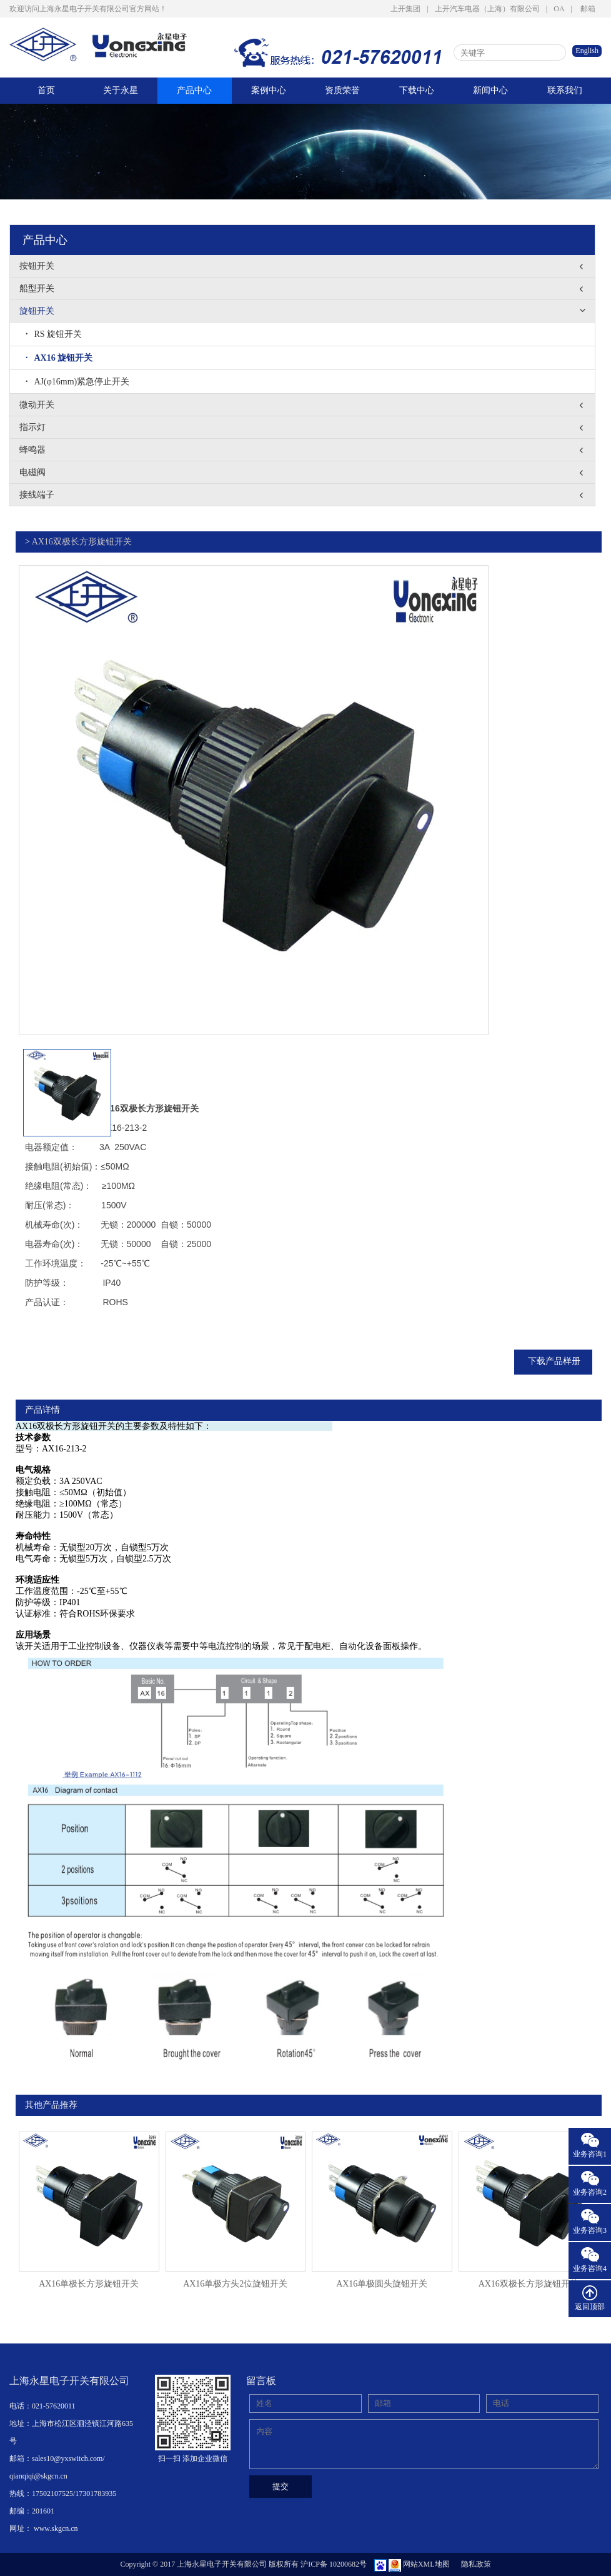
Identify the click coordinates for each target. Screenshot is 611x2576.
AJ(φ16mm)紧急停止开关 (77, 381)
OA (559, 8)
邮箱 (587, 8)
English (587, 50)
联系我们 (564, 90)
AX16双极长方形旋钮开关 (82, 541)
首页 (46, 90)
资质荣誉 (342, 90)
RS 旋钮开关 (54, 334)
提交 (280, 2486)
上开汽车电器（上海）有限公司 (487, 8)
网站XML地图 (426, 2564)
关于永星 (120, 90)
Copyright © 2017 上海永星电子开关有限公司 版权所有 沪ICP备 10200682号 (243, 2564)
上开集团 (405, 8)
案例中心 (268, 90)
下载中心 (416, 90)
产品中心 (194, 90)
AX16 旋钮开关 (59, 357)
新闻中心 (490, 90)
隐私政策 (476, 2564)
